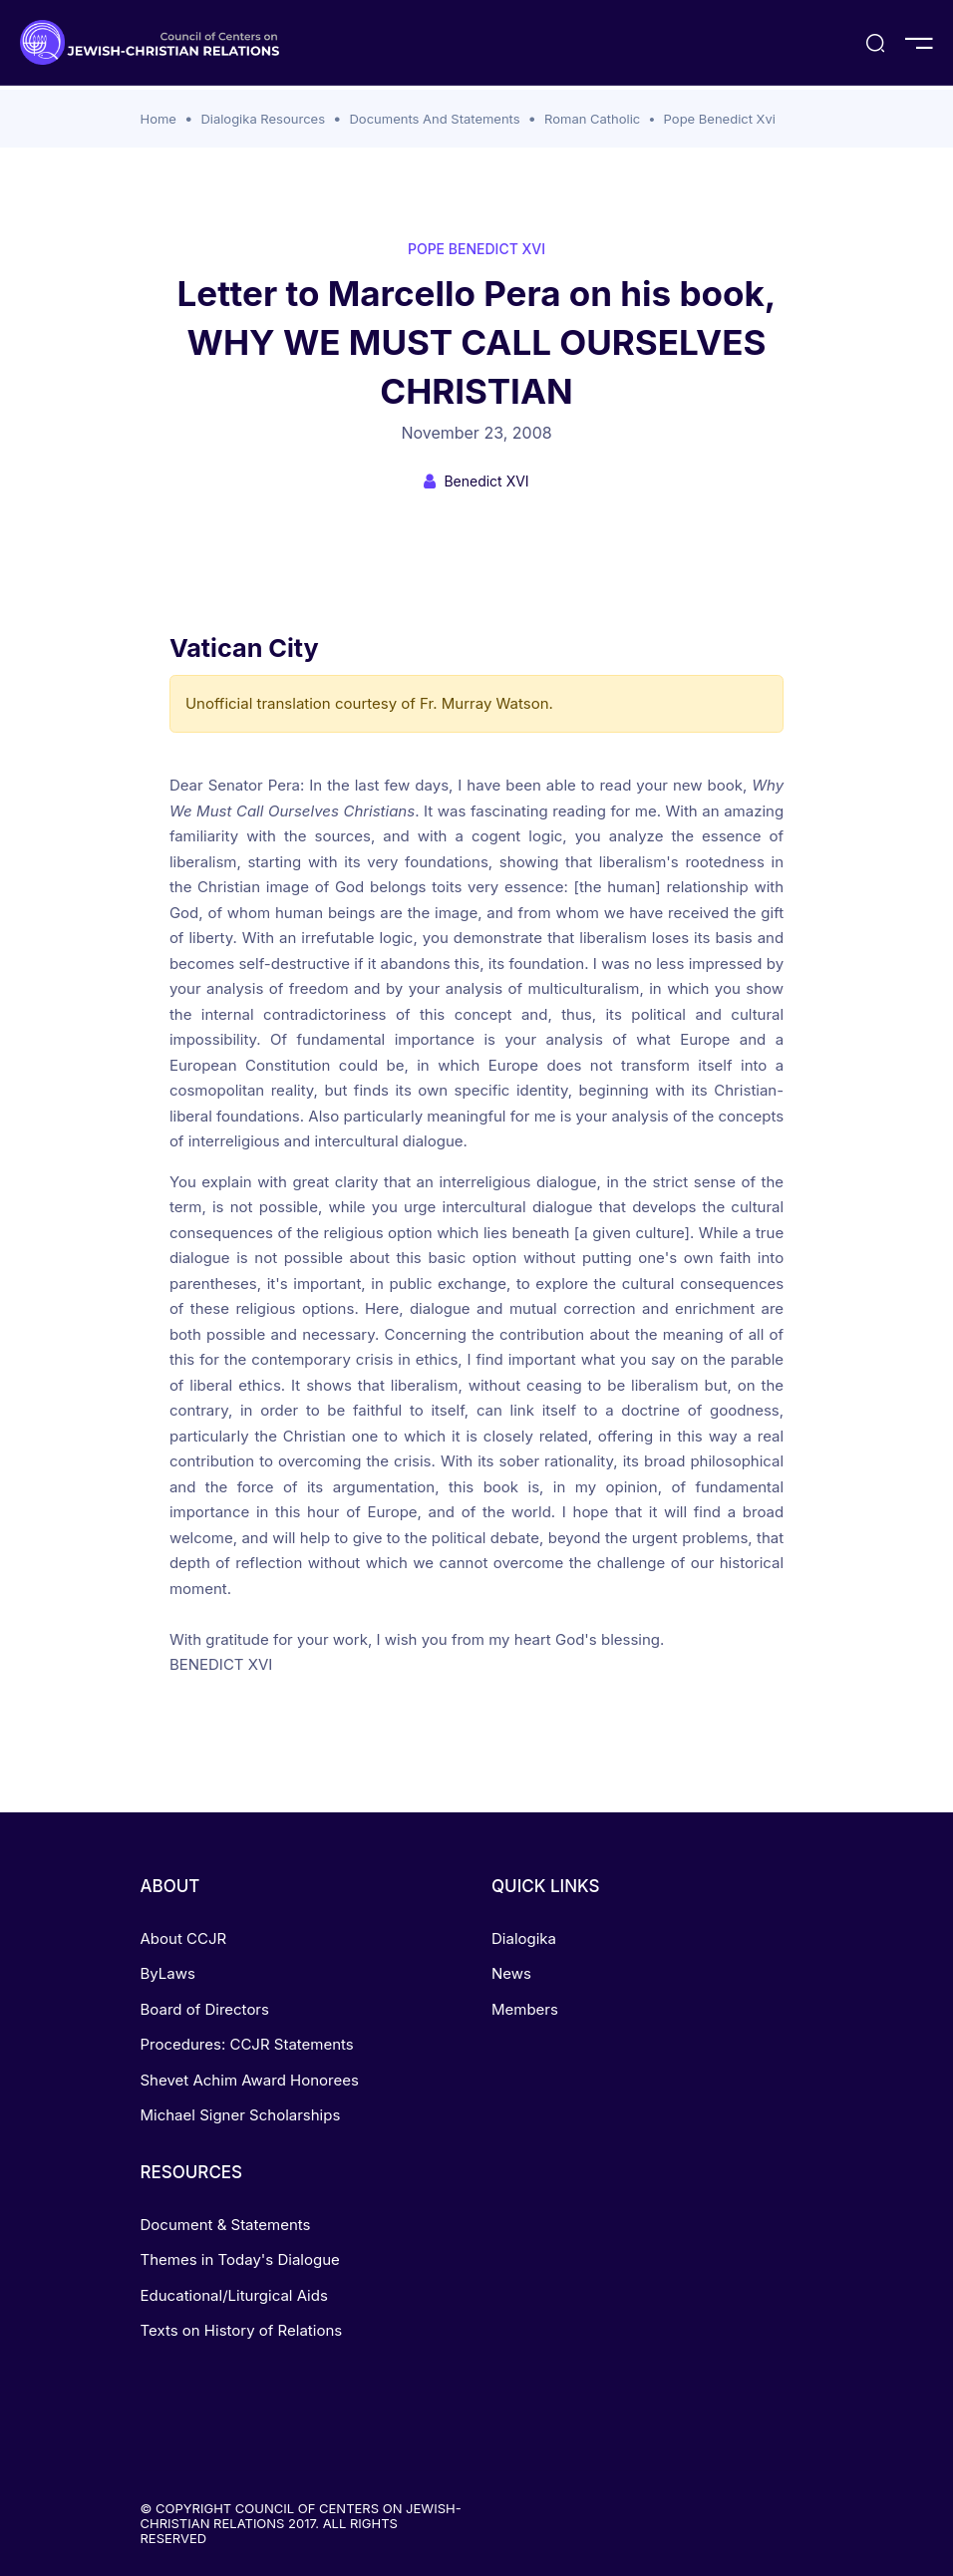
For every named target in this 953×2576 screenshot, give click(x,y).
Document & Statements (226, 2224)
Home (158, 119)
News (511, 1973)
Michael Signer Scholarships (241, 2114)
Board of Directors (205, 2009)
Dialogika (523, 1938)
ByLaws (168, 1973)
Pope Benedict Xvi (720, 119)
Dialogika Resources (262, 119)
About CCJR (184, 1938)
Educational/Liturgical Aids (234, 2295)
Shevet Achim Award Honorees (250, 2080)
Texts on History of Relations (242, 2330)
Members (524, 2009)
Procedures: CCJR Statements (247, 2044)
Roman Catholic (592, 119)
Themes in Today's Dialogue (240, 2259)
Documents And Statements (434, 119)
